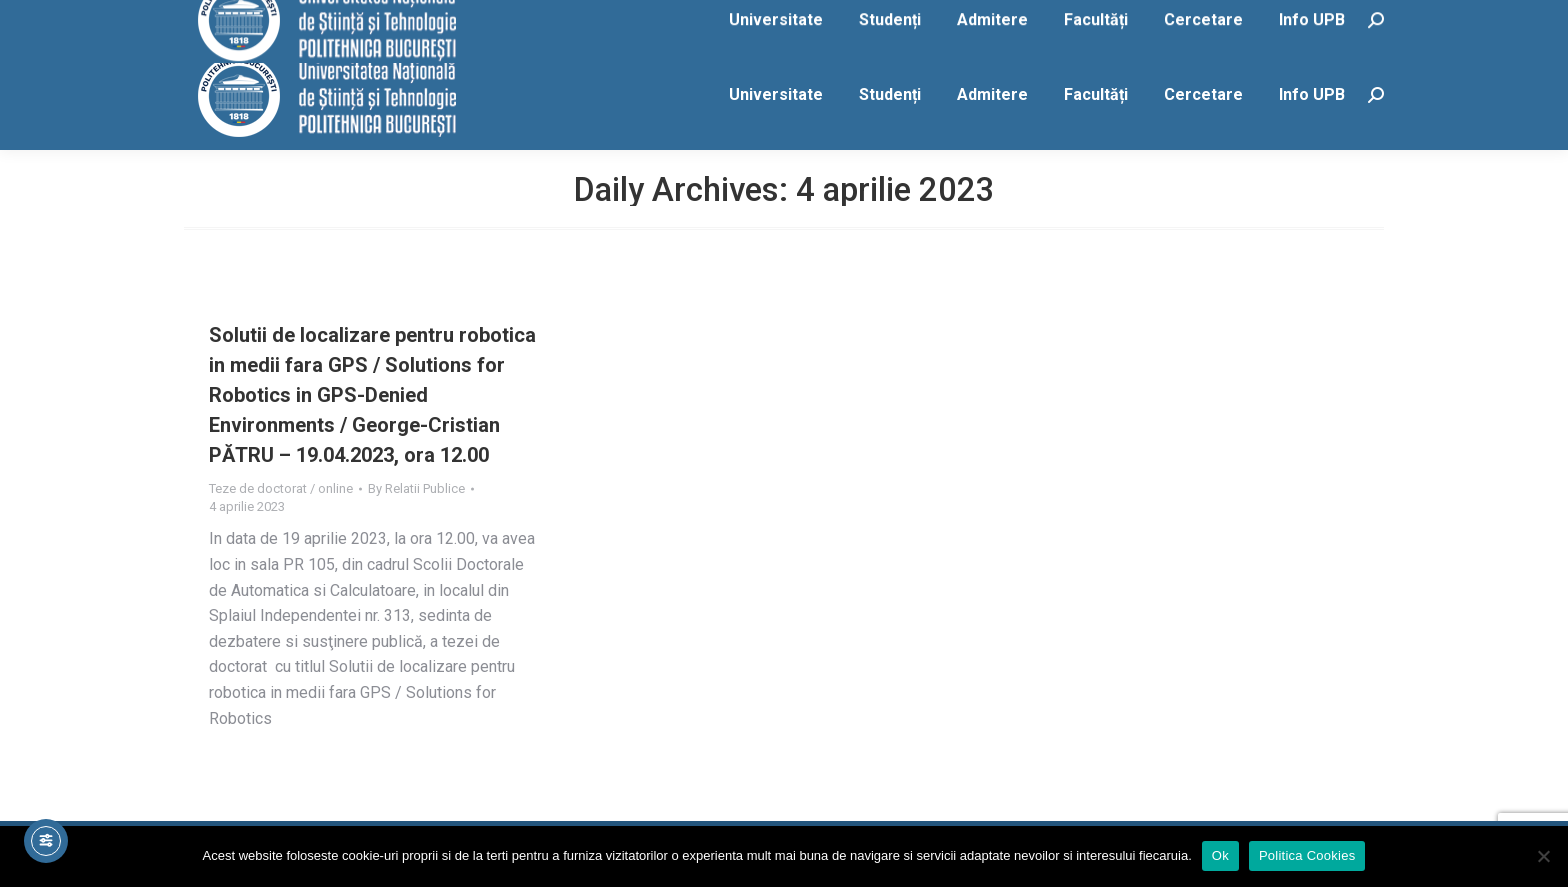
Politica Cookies (1307, 855)
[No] (1543, 856)
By (416, 488)
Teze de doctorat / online (281, 488)
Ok (1220, 855)
